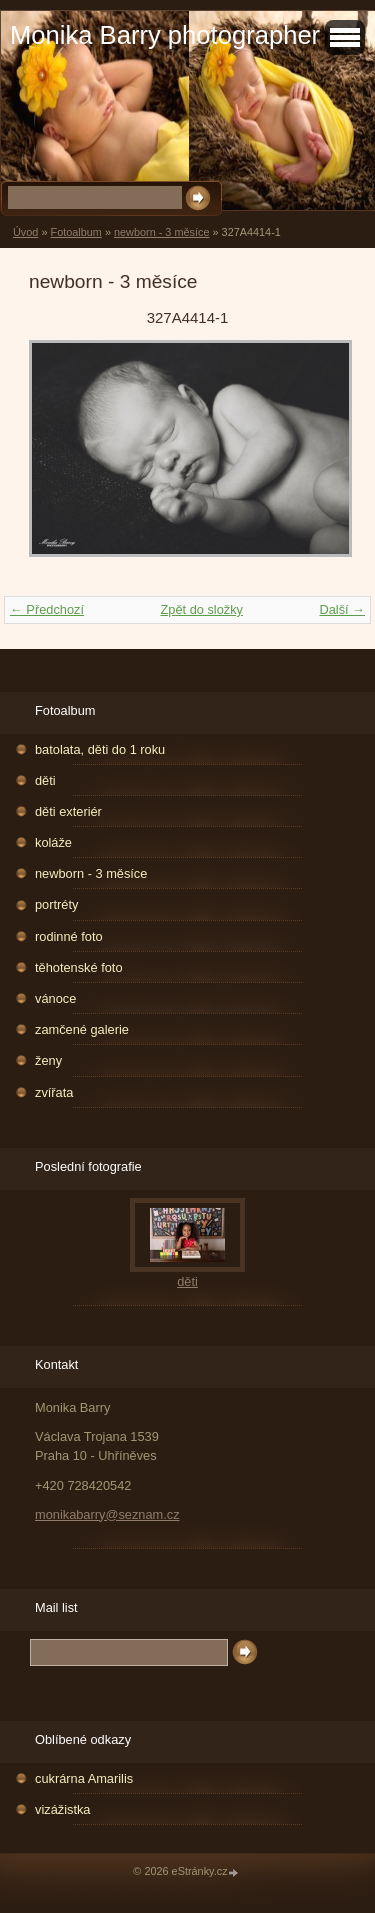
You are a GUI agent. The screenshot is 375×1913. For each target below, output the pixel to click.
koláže (53, 842)
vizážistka (62, 1809)
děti (45, 780)
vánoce (55, 998)
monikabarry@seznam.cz (107, 1514)
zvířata (54, 1092)
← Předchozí (47, 609)
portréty (56, 904)
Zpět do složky (201, 609)
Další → (342, 609)
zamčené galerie (82, 1029)
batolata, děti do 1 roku (100, 749)
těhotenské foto (79, 967)
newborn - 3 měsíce (162, 232)
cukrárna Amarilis (84, 1778)
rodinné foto (69, 936)
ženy (48, 1060)
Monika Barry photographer (165, 35)
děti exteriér (68, 811)
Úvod (25, 232)
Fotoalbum (75, 232)
